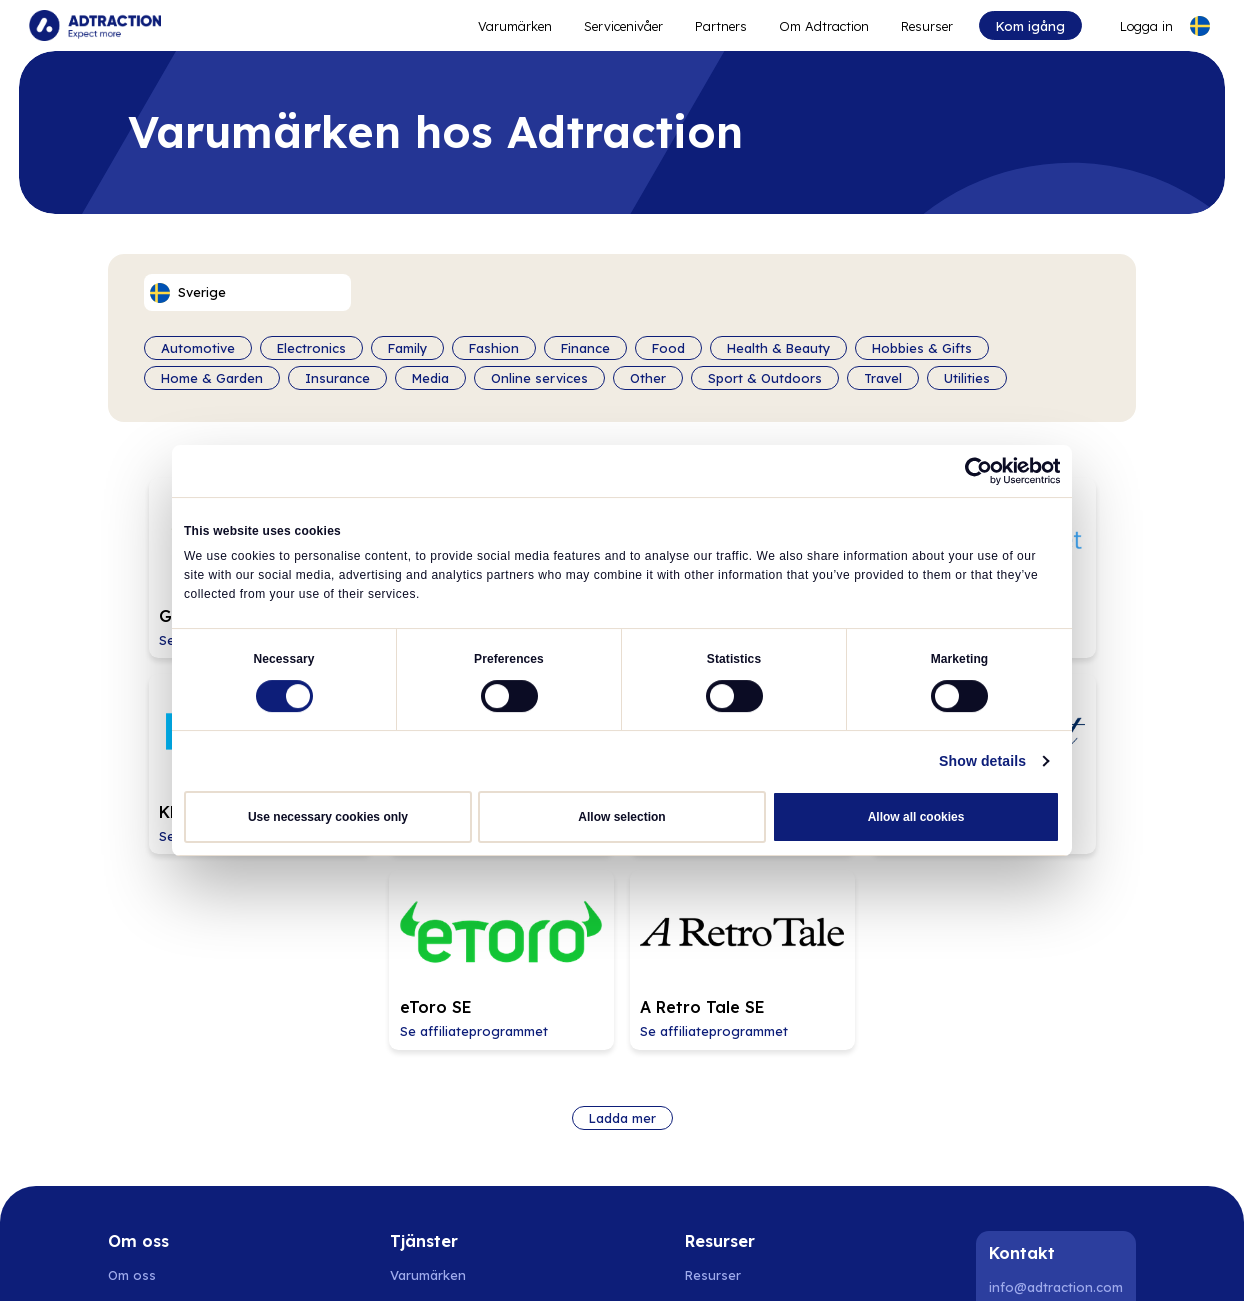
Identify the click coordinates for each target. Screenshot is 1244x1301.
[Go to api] (732, 1056)
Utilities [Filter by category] (967, 376)
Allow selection (621, 815)
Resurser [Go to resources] (925, 25)
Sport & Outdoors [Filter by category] (765, 376)
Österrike (729, 1261)
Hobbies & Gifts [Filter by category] (922, 346)
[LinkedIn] (1008, 1080)
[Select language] (1197, 25)
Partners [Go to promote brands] (719, 25)
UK (904, 1261)
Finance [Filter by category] (585, 346)
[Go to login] (1131, 25)
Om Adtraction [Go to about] (822, 25)
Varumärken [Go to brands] (428, 1024)
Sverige (132, 1261)
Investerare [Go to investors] (145, 1088)
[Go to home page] (98, 25)
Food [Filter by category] (668, 346)
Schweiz (661, 1261)
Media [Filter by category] (430, 376)
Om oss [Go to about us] (132, 1024)
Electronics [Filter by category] (311, 346)
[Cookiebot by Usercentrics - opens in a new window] (972, 471)
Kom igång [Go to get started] (1027, 25)
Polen (367, 1261)
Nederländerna (508, 1261)
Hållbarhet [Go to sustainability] (140, 1152)
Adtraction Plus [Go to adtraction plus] (438, 1088)
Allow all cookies (916, 815)
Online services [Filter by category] (539, 376)
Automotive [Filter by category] (198, 346)
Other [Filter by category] (648, 376)
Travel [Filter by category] (883, 376)
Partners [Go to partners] (417, 1056)
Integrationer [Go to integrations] (728, 1120)
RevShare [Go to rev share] (420, 1120)
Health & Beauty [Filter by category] (778, 346)
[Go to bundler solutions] (439, 1152)
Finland (313, 1261)
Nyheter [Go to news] (133, 1120)
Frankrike (799, 1261)
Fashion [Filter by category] (494, 346)
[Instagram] (1059, 1080)
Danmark (250, 1261)
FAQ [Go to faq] (697, 1088)
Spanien (422, 1261)
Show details (992, 759)
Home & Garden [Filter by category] (212, 376)
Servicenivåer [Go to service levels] (621, 25)
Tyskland (595, 1261)
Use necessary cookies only (328, 815)
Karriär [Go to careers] (129, 1056)
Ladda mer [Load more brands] (622, 867)
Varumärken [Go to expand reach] (513, 25)
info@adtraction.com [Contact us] (1056, 1037)
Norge (189, 1261)
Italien (861, 1261)
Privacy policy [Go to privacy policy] (151, 1184)
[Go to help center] (732, 1152)
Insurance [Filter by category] (337, 376)
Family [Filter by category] (407, 346)
